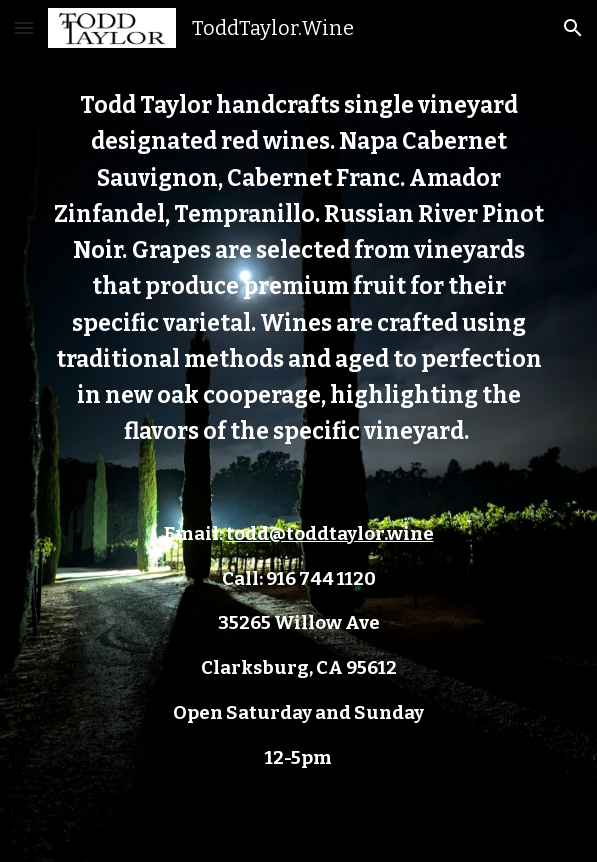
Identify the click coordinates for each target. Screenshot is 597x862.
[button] (24, 27)
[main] (298, 431)
